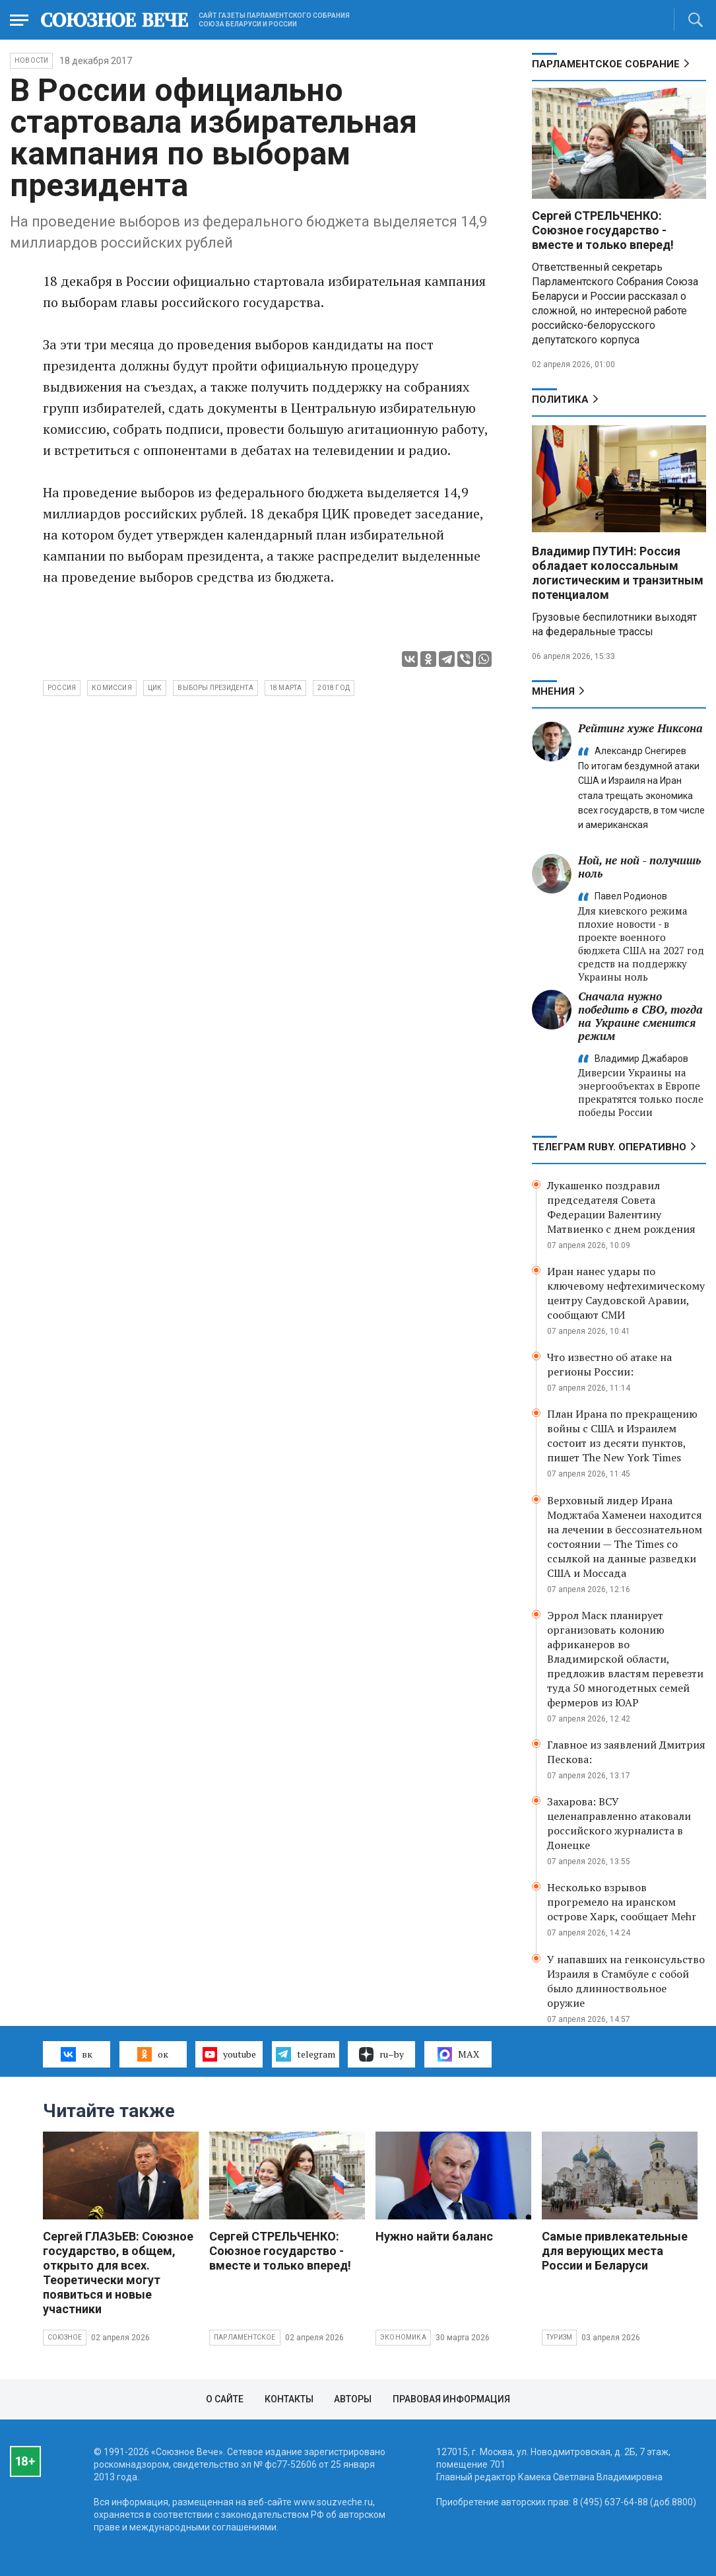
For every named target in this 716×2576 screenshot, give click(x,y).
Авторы (353, 2399)
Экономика (403, 2337)
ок (152, 2054)
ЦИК (155, 687)
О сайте (225, 2399)
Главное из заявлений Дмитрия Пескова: (626, 1751)
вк (76, 2054)
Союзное (65, 2337)
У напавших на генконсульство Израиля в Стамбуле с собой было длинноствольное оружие (626, 1981)
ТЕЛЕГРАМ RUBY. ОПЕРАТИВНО (609, 1147)
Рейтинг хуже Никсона (640, 728)
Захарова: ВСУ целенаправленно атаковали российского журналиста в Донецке (619, 1823)
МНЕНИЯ (553, 691)
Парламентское (245, 2337)
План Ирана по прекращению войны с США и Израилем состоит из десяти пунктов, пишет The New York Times (622, 1436)
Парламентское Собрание (606, 64)
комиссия (112, 687)
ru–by (381, 2054)
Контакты (289, 2399)
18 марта (285, 687)
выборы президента (215, 687)
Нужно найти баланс (434, 2236)
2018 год (333, 687)
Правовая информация (451, 2399)
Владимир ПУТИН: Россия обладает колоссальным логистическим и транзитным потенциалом (617, 573)
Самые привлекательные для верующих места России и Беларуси (615, 2250)
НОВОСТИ (31, 60)
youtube (229, 2054)
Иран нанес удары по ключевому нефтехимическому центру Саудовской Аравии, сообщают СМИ (626, 1293)
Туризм (559, 2337)
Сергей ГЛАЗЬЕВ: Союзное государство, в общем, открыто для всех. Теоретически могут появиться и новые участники (118, 2272)
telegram (305, 2054)
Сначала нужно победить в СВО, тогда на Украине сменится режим (640, 1016)
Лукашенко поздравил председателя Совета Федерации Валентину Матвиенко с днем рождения (621, 1207)
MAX (458, 2054)
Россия (62, 687)
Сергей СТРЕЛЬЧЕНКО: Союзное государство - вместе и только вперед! (603, 230)
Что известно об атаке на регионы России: (609, 1364)
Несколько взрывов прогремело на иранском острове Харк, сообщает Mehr (621, 1902)
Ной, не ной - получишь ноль (639, 867)
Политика (560, 399)
